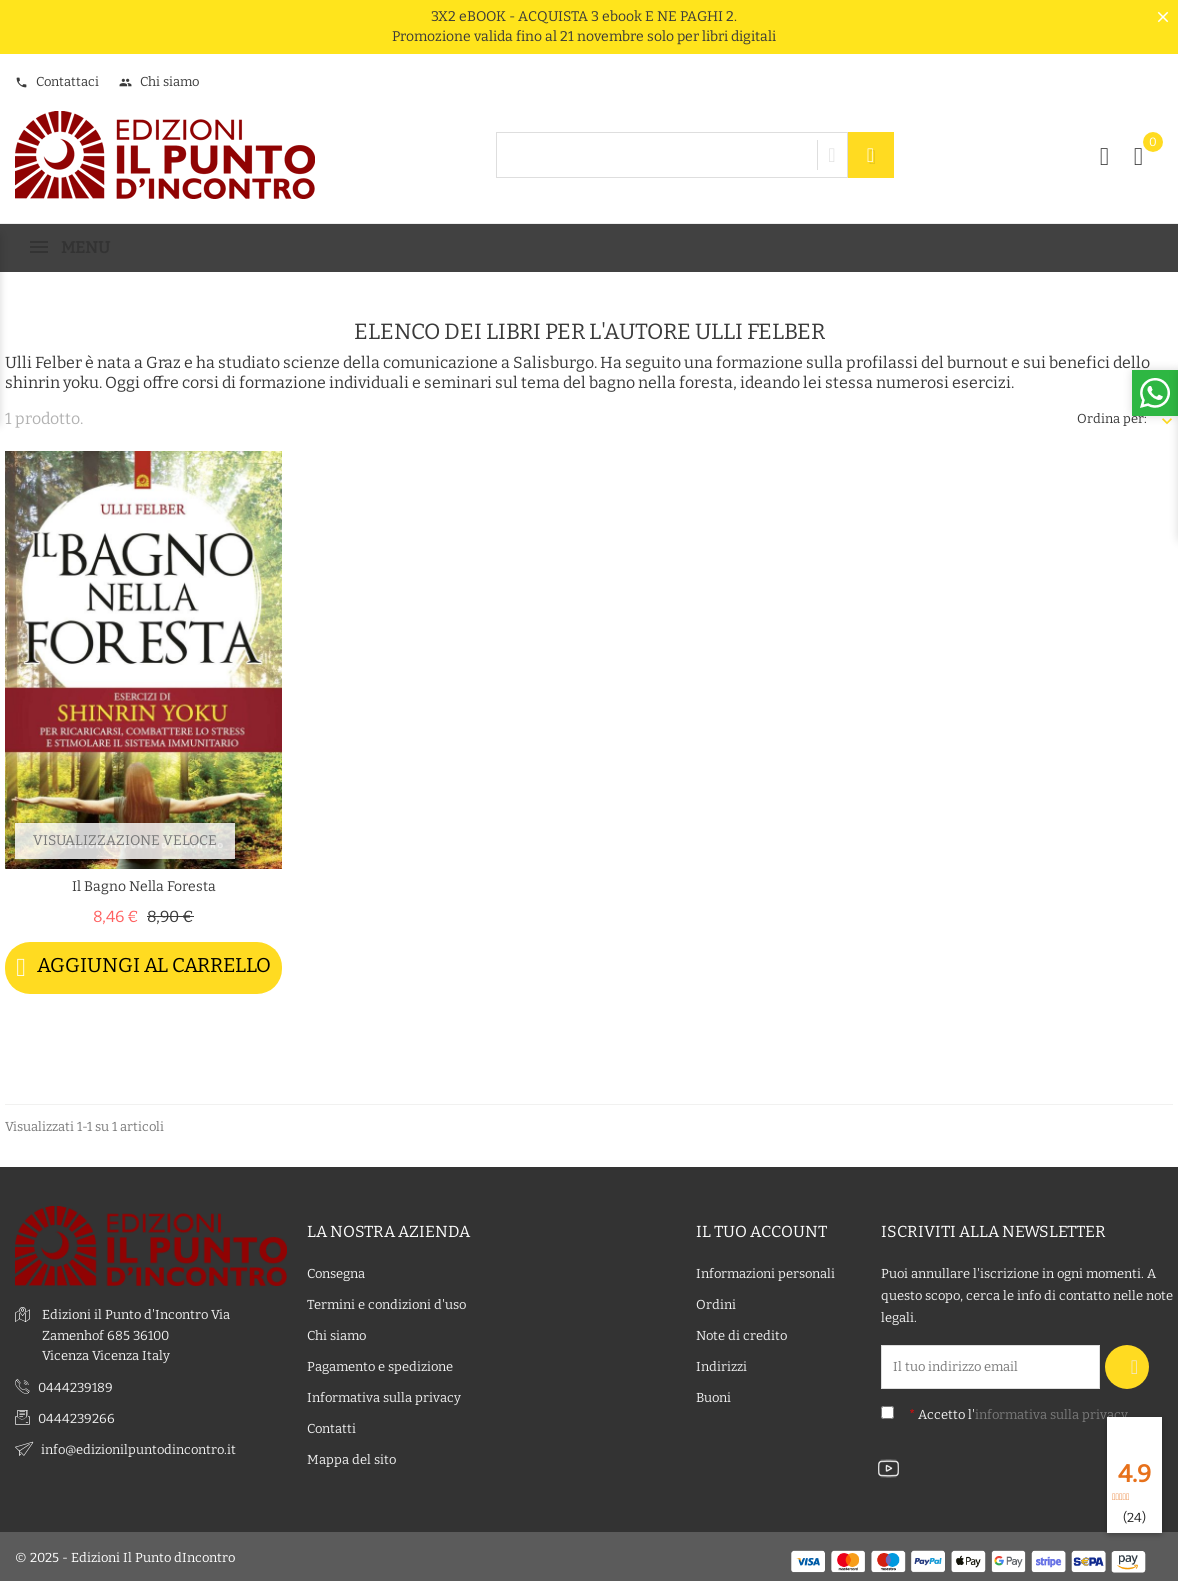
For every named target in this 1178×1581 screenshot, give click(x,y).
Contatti (331, 1427)
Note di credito (741, 1334)
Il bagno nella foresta (144, 886)
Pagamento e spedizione (380, 1365)
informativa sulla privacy (1051, 1413)
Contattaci (57, 81)
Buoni (713, 1396)
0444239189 (75, 1386)
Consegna (336, 1272)
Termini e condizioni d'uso (386, 1303)
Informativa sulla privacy (384, 1396)
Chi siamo (159, 81)
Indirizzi (721, 1365)
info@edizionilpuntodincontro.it (138, 1448)
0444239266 (76, 1417)
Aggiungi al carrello (143, 967)
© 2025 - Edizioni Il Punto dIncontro (125, 1555)
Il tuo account (761, 1229)
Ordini (716, 1303)
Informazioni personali (765, 1272)
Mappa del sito (351, 1458)
